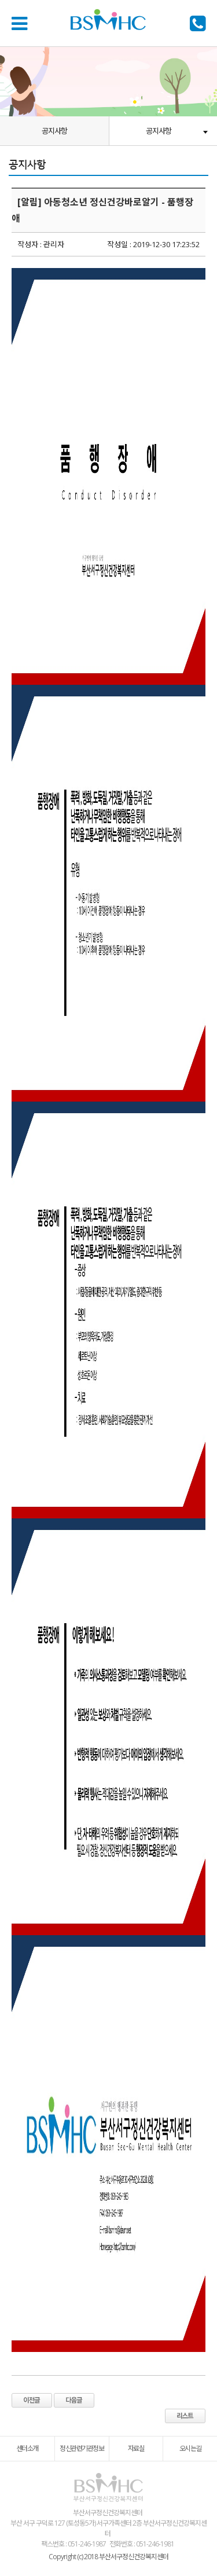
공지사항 (54, 131)
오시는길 (190, 2448)
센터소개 (27, 2448)
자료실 (136, 2448)
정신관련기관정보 (82, 2448)
